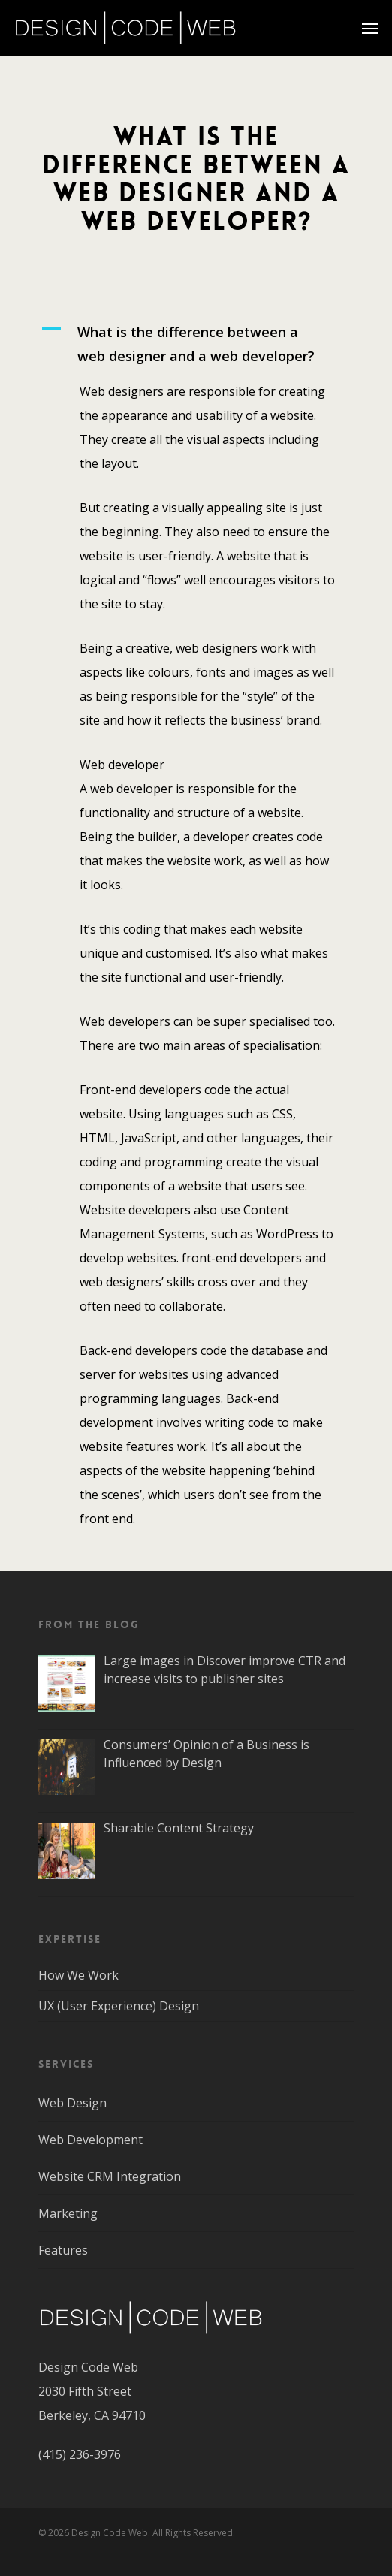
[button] (196, 344)
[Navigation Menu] (370, 27)
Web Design (72, 2103)
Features (63, 2250)
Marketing (68, 2213)
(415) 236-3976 (79, 2454)
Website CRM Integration (109, 2176)
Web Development (90, 2139)
